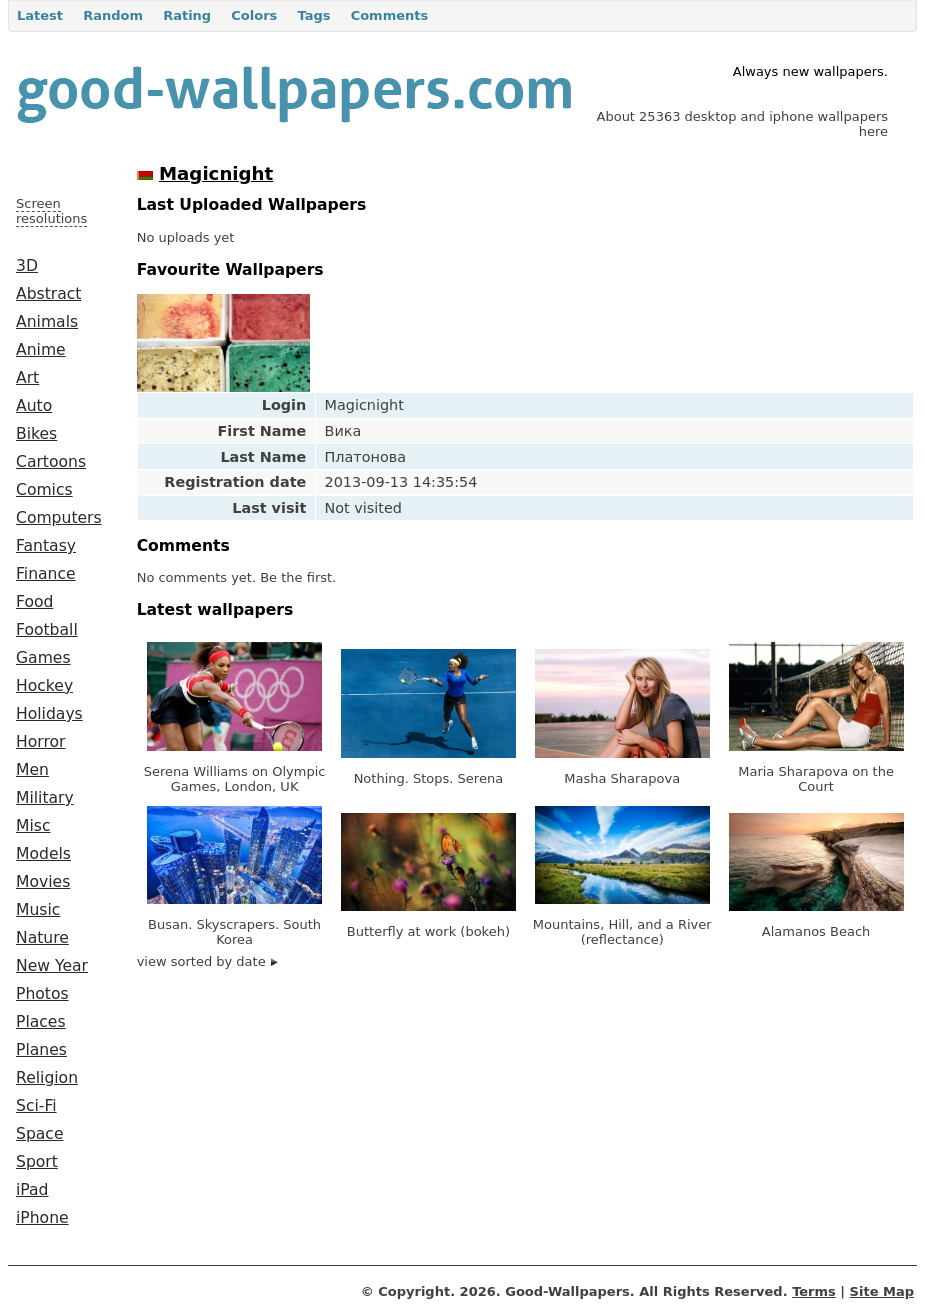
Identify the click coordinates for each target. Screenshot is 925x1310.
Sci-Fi (36, 1106)
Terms (814, 1291)
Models (43, 854)
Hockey (44, 686)
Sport (37, 1162)
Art (27, 378)
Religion (47, 1078)
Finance (46, 574)
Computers (59, 518)
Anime (41, 350)
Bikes (36, 434)
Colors (254, 15)
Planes (41, 1050)
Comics (44, 490)
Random (113, 15)
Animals (47, 322)
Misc (33, 826)
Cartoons (51, 462)
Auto (34, 406)
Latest (40, 15)
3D (27, 266)
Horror (40, 742)
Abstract (48, 294)
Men (32, 770)
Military (45, 798)
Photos (42, 994)
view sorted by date (207, 961)
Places (41, 1022)
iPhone (42, 1218)
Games (43, 658)
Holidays (49, 714)
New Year (52, 966)
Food (34, 602)
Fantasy (46, 546)
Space (40, 1134)
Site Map (882, 1291)
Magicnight (216, 173)
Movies (43, 882)
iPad (32, 1190)
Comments (390, 15)
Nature (42, 938)
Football (47, 630)
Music (38, 910)
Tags (313, 15)
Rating (187, 15)
